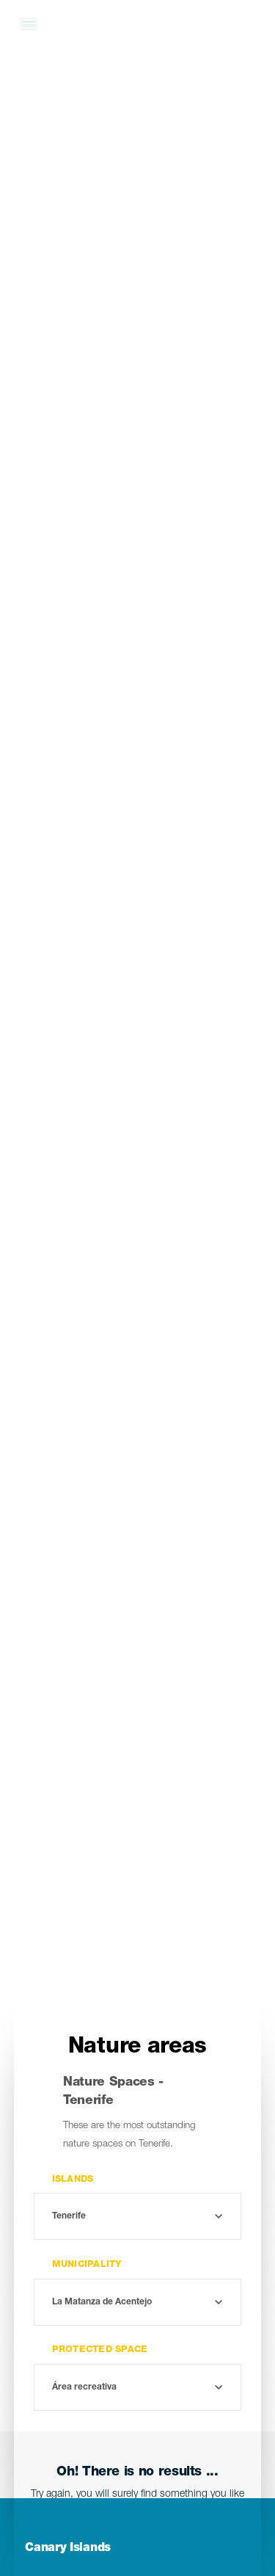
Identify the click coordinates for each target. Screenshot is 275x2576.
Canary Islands (68, 2549)
